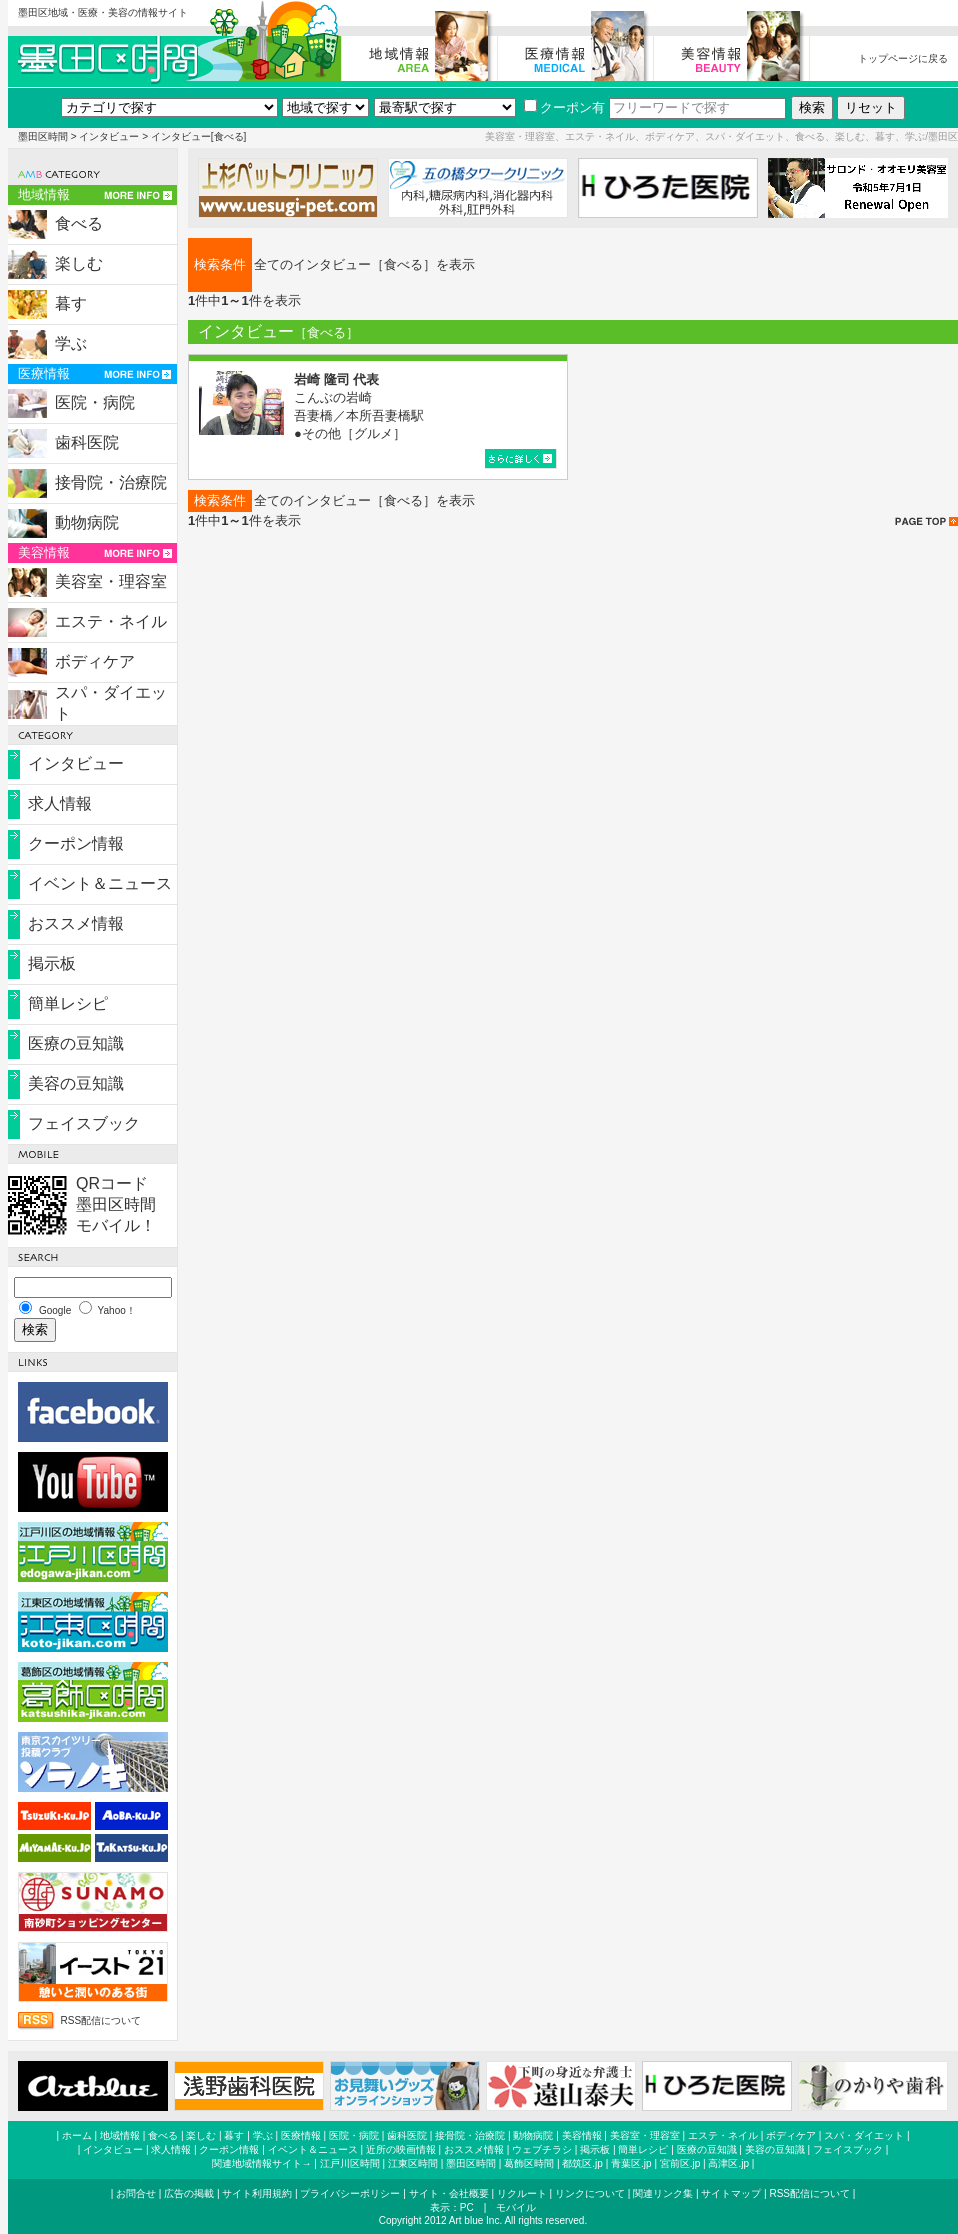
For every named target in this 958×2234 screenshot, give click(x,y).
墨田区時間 (43, 136)
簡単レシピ (68, 1003)
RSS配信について (101, 2020)
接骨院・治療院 (111, 482)
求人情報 (60, 803)
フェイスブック (84, 1123)
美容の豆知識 (76, 1083)
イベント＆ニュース (100, 883)
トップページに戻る (903, 58)
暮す (71, 303)
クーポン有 (564, 107)
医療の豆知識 (76, 1043)
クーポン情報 (76, 843)
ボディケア (95, 661)
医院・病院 (95, 402)
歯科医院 (87, 442)
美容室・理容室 (111, 581)
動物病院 (87, 522)
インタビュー (109, 136)
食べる (79, 223)
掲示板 (52, 963)
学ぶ (71, 343)
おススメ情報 (76, 923)
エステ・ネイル (111, 621)
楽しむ (79, 263)
